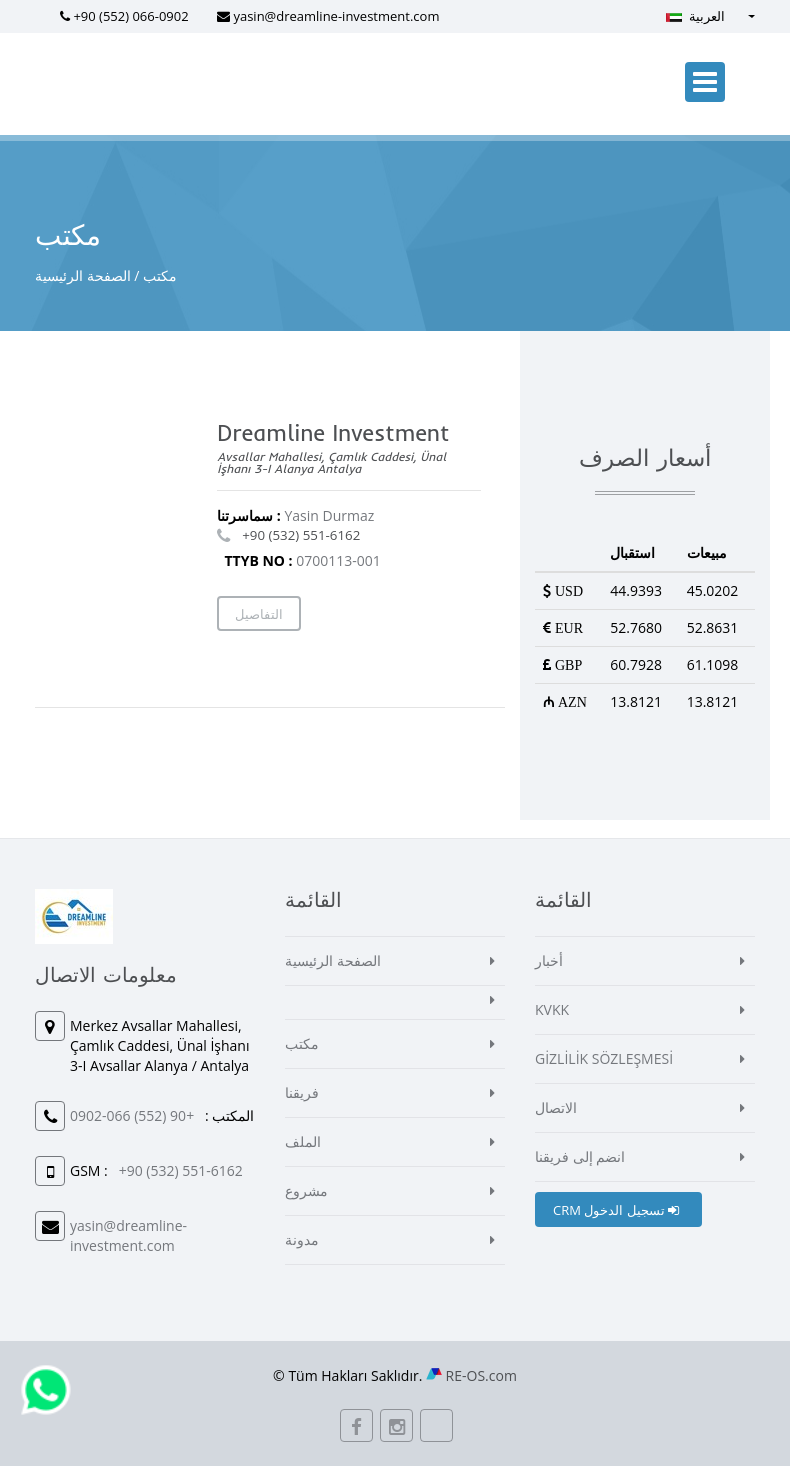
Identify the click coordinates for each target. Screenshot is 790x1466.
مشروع (306, 1190)
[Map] (127, 534)
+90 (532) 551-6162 (301, 535)
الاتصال (556, 1107)
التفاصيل (259, 614)
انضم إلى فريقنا (580, 1156)
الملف (303, 1141)
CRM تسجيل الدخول (616, 1210)
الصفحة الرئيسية (83, 275)
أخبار (549, 960)
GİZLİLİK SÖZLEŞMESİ (604, 1058)
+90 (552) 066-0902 (130, 16)
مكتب (302, 1043)
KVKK (552, 1009)
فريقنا (302, 1092)
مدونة (302, 1239)
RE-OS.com (481, 1375)
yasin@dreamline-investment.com (336, 16)
